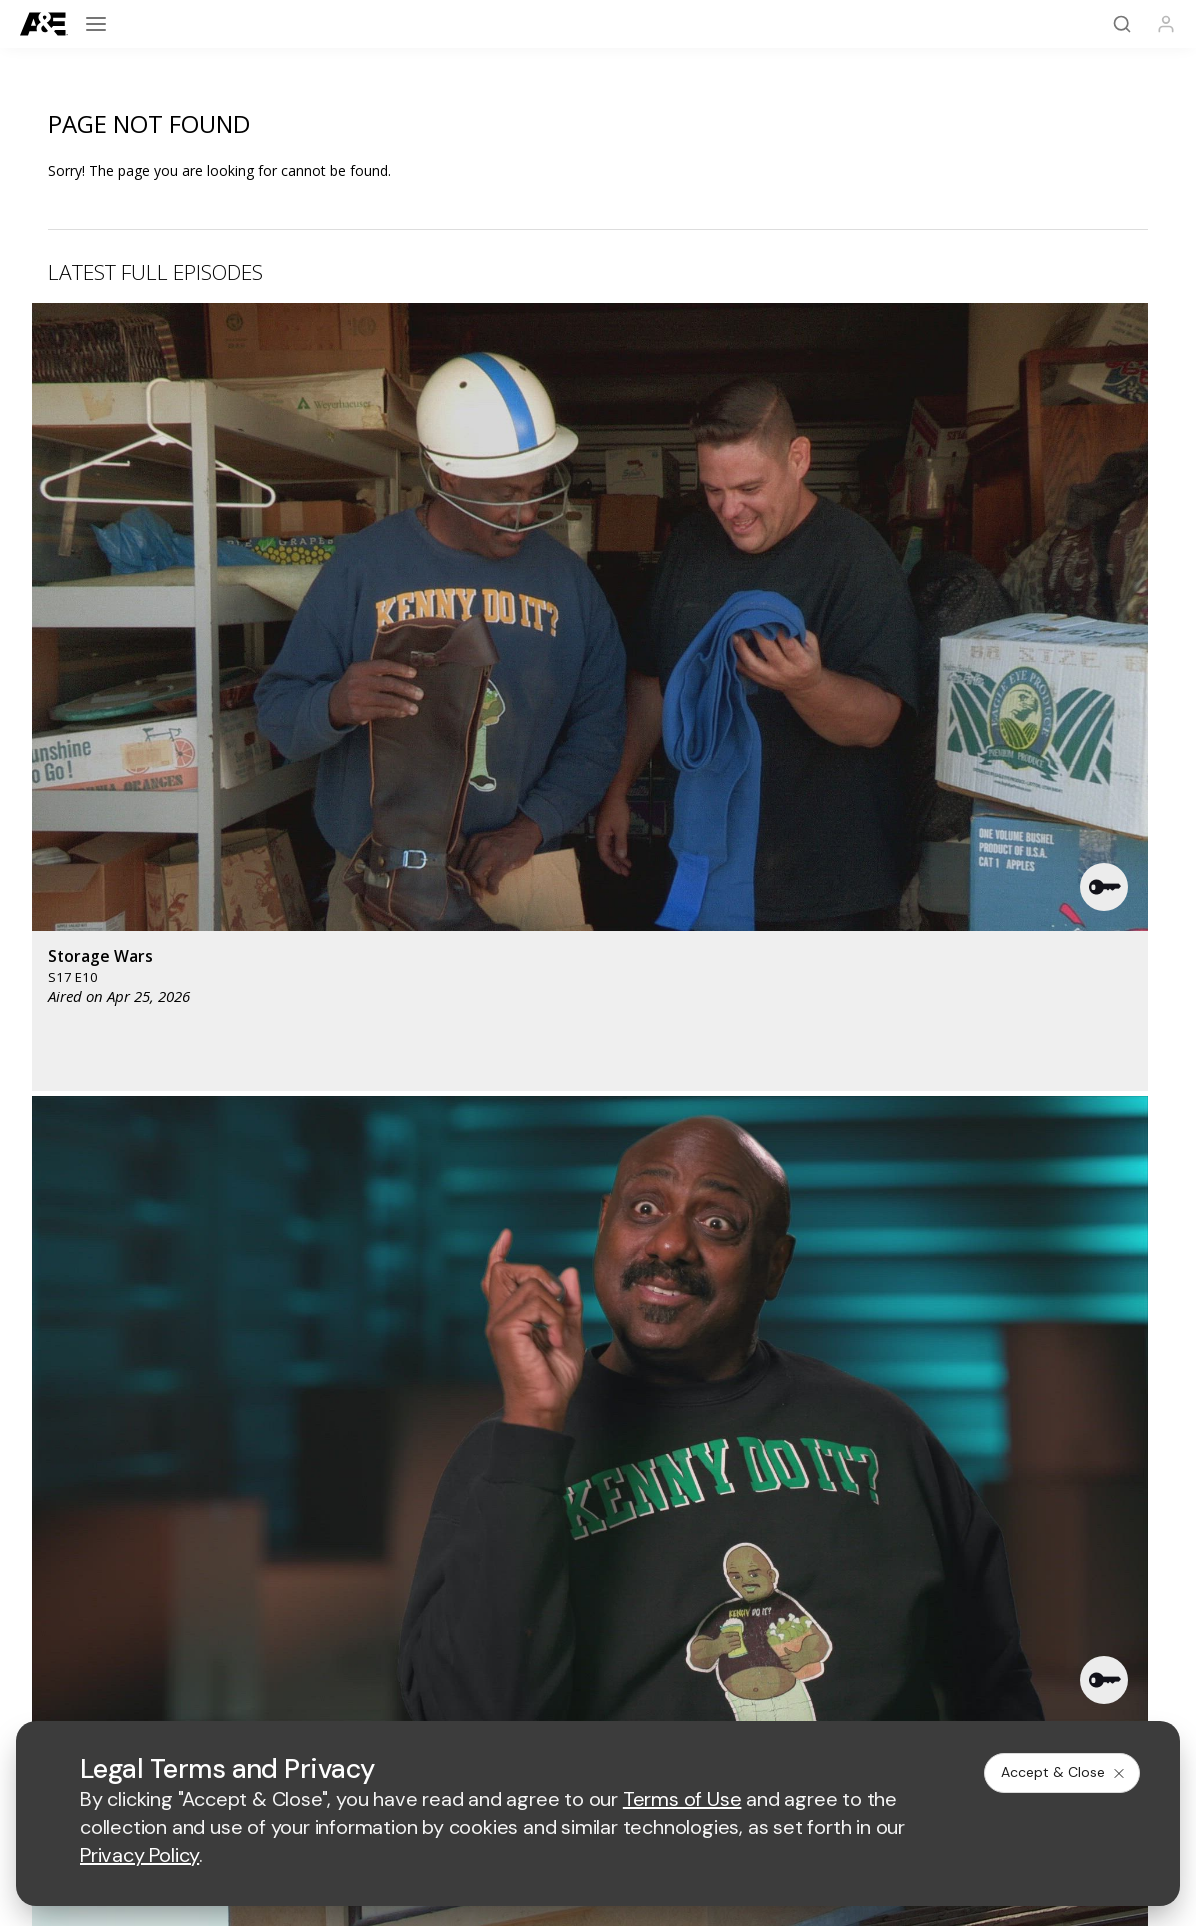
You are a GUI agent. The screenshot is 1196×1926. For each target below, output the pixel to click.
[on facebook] (40, 1638)
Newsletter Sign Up (91, 1534)
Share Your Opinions (95, 1560)
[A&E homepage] (70, 1409)
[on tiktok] (252, 1639)
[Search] (1122, 24)
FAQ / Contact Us (84, 1586)
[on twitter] (93, 1639)
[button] (361, 459)
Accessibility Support (732, 1579)
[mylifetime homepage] (473, 1394)
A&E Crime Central (87, 1508)
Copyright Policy (616, 1693)
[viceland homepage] (821, 1394)
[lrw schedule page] (745, 1453)
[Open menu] (96, 24)
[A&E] (44, 24)
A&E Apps (60, 1482)
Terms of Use (392, 1693)
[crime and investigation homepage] (641, 1453)
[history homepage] (364, 1394)
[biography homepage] (463, 1453)
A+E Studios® (392, 1611)
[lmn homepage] (608, 1394)
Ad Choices (836, 1693)
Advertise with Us (405, 1546)
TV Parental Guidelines (738, 1611)
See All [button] (1101, 1070)
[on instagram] (199, 1639)
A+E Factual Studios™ (417, 1579)
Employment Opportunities (749, 1546)
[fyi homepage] (711, 1394)
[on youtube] (146, 1639)
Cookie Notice (734, 1693)
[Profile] (1166, 24)
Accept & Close (1064, 1772)
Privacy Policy (499, 1693)
